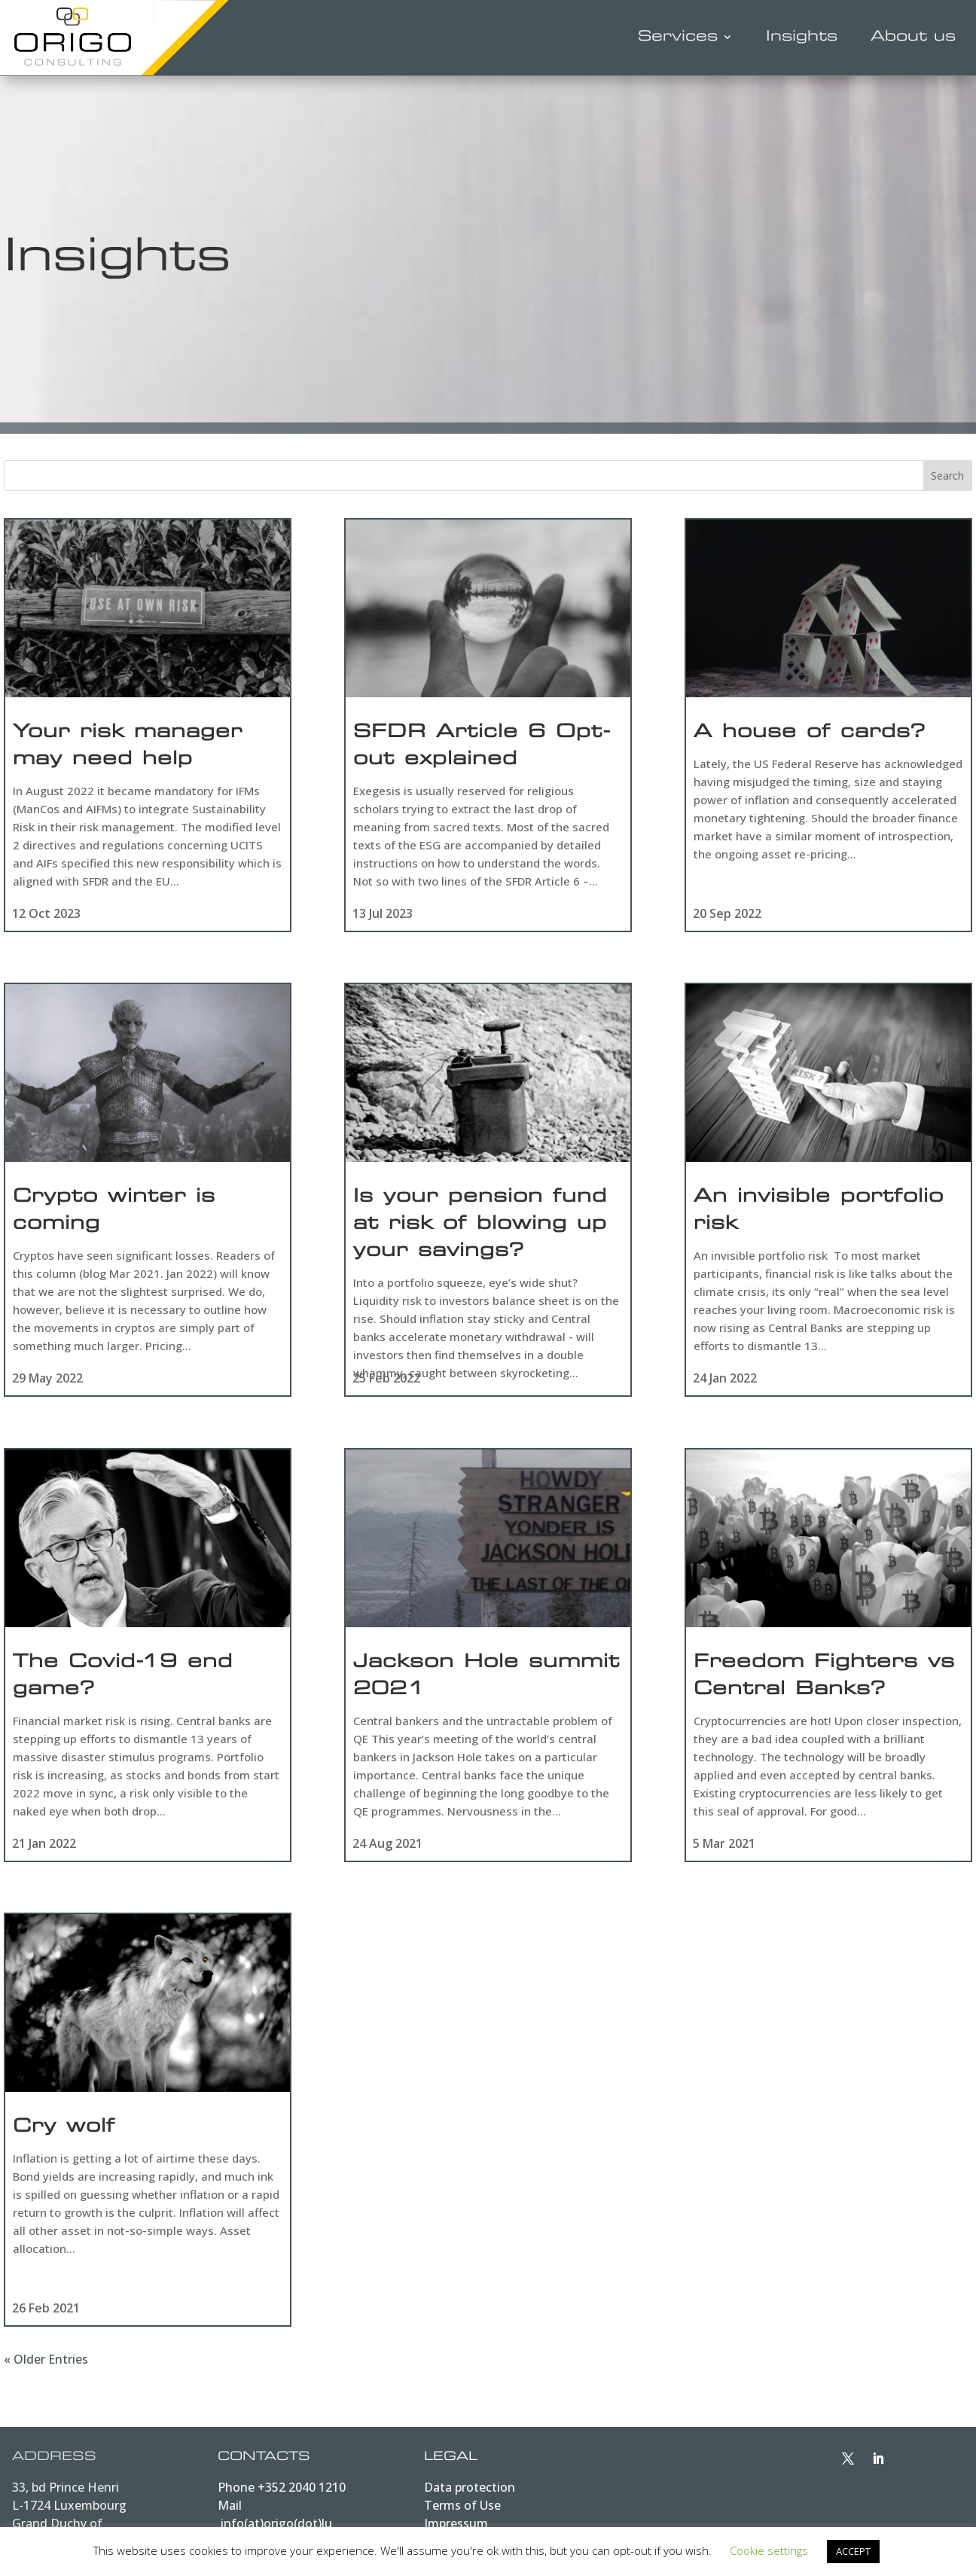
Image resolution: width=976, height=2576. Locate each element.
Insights (801, 37)
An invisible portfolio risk (819, 1213)
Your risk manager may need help (127, 747)
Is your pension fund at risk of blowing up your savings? (480, 1227)
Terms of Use (462, 2511)
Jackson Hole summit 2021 (486, 1681)
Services (678, 37)
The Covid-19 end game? (123, 1681)
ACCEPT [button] (853, 2551)
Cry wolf (64, 2135)
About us (913, 37)
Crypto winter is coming (114, 1213)
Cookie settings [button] (769, 2550)
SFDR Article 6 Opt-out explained (482, 747)
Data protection (469, 2493)
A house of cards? (810, 733)
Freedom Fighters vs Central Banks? (824, 1681)
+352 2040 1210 (302, 2493)
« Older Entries (46, 2366)
